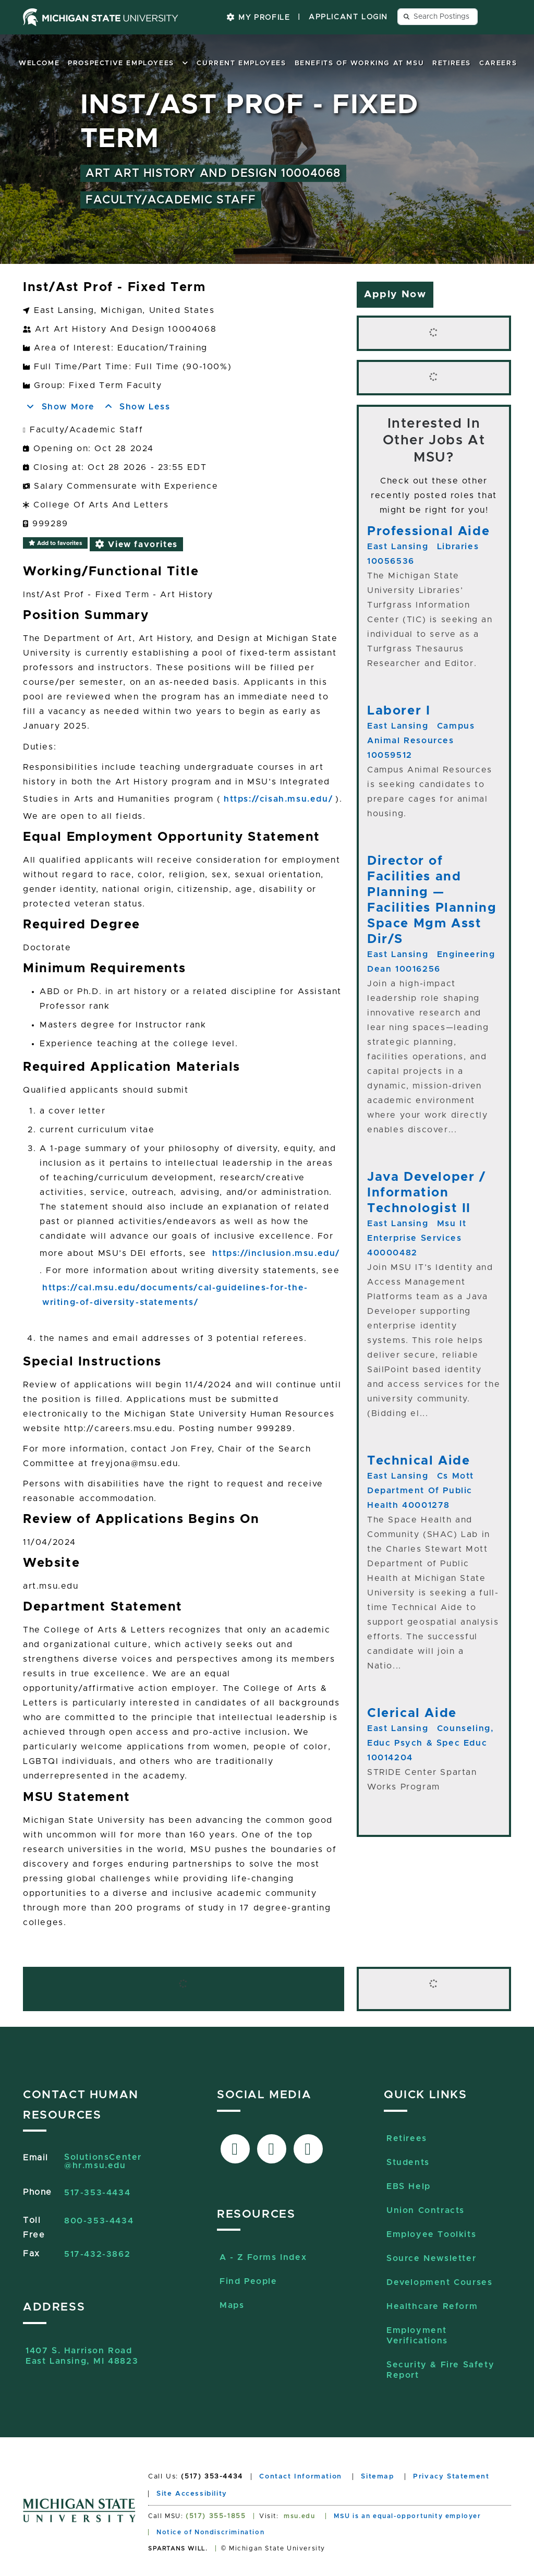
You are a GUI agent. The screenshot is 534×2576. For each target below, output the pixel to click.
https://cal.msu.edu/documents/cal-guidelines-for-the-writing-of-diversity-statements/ (175, 1295)
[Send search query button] (407, 16)
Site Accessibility (191, 2493)
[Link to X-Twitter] (271, 2149)
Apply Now (395, 294)
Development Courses (439, 2282)
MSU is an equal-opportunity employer (407, 2516)
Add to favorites (55, 543)
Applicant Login (348, 17)
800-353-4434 (99, 2221)
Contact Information (300, 2476)
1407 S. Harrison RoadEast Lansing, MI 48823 (82, 2356)
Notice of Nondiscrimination (210, 2532)
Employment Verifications (417, 2335)
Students (408, 2162)
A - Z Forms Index (263, 2257)
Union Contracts (425, 2210)
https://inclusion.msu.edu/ (276, 1253)
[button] (185, 63)
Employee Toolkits (431, 2234)
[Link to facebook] (235, 2149)
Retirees (451, 63)
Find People (248, 2281)
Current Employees (241, 63)
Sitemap (377, 2476)
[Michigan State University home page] (100, 17)
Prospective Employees (121, 63)
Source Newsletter (431, 2258)
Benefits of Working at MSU (359, 63)
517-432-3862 (97, 2254)
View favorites (136, 544)
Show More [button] (60, 406)
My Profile (258, 17)
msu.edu (299, 2516)
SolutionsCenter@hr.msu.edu (103, 2161)
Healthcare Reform (432, 2306)
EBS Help (408, 2186)
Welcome (39, 63)
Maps (232, 2305)
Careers (498, 63)
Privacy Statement (451, 2476)
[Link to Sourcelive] (308, 2149)
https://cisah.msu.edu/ (278, 799)
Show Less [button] (137, 406)
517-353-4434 (97, 2192)
